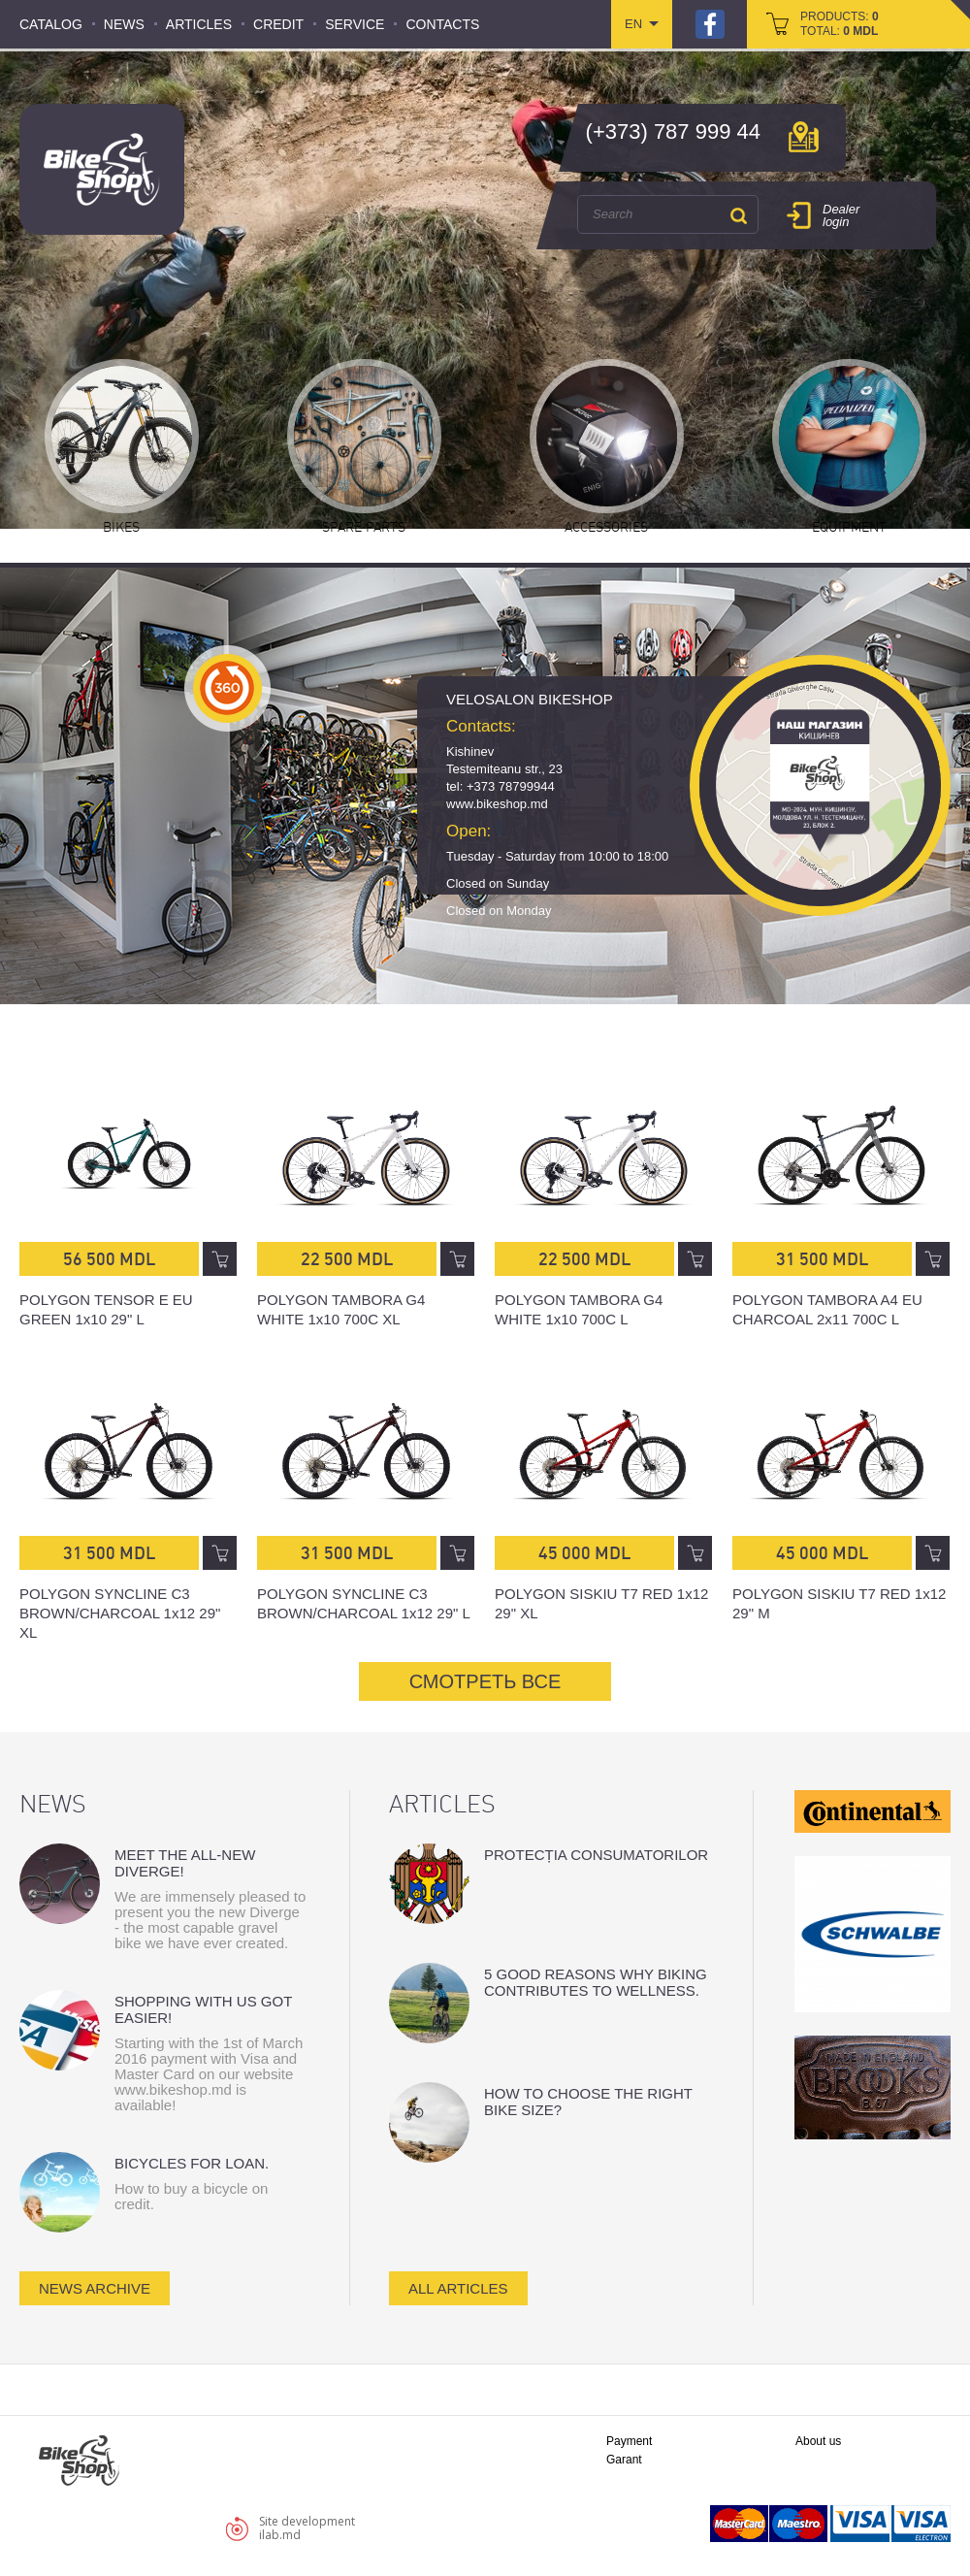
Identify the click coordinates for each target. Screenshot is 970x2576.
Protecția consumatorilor (596, 1854)
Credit (278, 24)
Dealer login (841, 215)
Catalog (50, 24)
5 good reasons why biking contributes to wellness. (595, 1982)
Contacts (442, 24)
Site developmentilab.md (307, 2528)
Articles (199, 24)
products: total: (839, 24)
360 (227, 688)
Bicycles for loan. (191, 2163)
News (124, 24)
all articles (458, 2288)
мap (804, 136)
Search (738, 215)
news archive (94, 2288)
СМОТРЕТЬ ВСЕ (485, 1681)
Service (354, 24)
